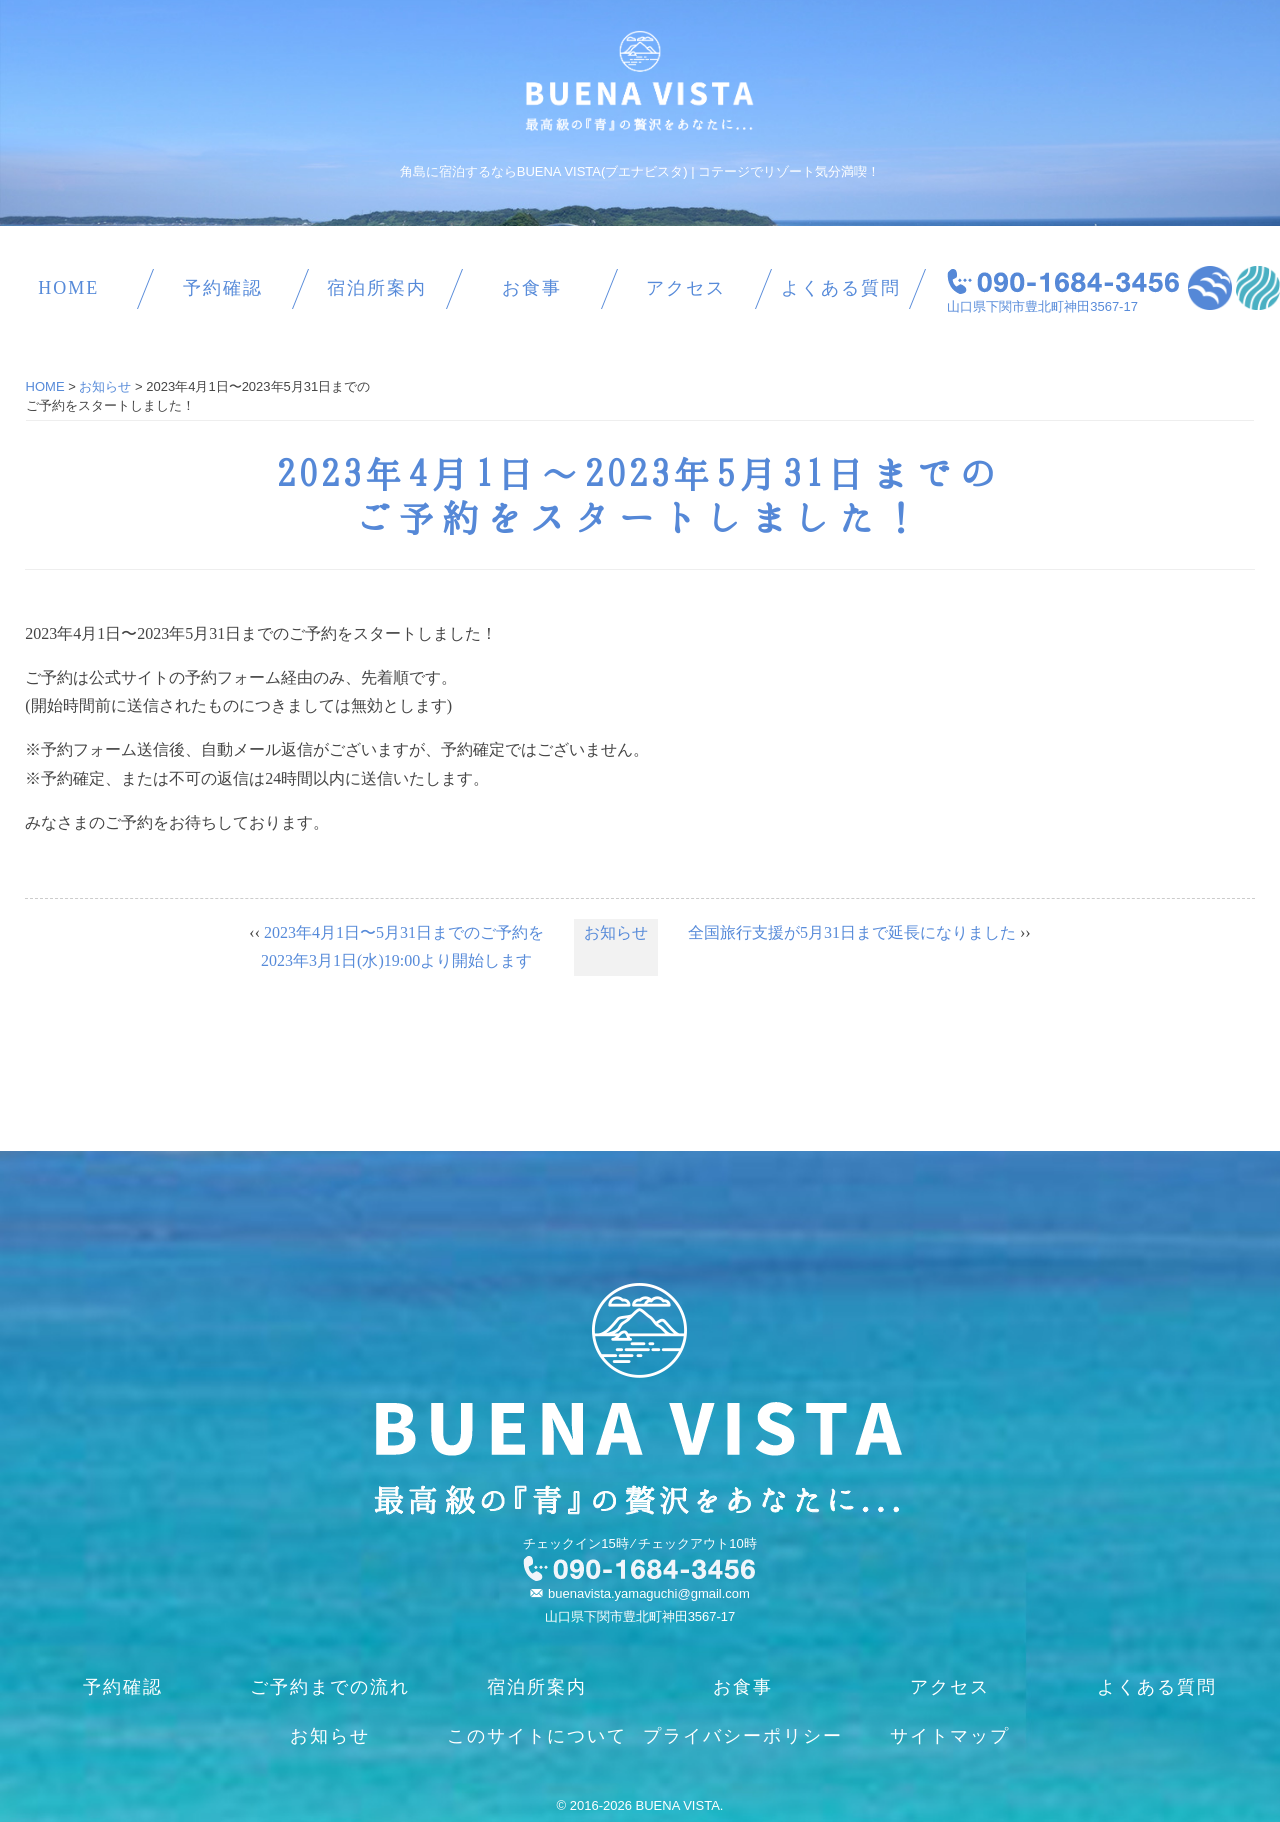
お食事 (532, 288)
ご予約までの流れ (330, 1687)
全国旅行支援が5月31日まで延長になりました (852, 932)
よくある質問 (841, 288)
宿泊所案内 (377, 288)
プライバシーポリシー (743, 1736)
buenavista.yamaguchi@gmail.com (649, 1593)
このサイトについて (537, 1736)
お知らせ (616, 932)
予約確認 (223, 288)
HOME (68, 288)
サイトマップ (950, 1736)
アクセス (686, 288)
